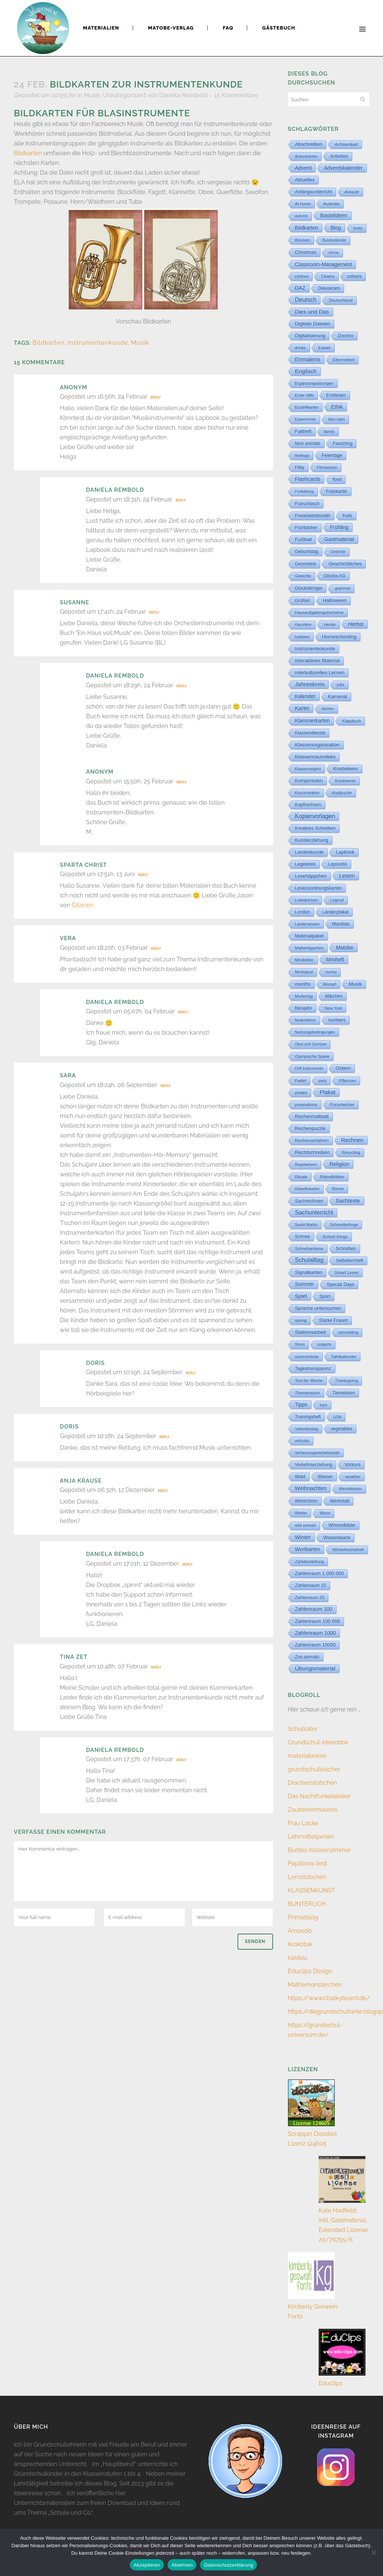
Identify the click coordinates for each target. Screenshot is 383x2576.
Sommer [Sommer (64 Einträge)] (305, 1284)
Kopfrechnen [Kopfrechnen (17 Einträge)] (308, 804)
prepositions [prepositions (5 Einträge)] (306, 1104)
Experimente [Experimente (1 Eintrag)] (305, 419)
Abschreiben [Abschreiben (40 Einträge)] (308, 144)
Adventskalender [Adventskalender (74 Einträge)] (343, 168)
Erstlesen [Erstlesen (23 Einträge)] (336, 395)
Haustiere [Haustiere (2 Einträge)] (303, 625)
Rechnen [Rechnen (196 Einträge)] (352, 1140)
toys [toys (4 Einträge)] (323, 1405)
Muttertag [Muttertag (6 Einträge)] (304, 996)
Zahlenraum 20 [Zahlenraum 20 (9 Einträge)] (310, 1597)
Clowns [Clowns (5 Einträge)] (328, 276)
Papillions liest (307, 1863)
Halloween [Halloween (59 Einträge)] (335, 600)
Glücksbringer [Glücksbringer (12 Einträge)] (309, 588)
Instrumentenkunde (97, 342)
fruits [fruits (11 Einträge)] (347, 515)
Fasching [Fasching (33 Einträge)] (343, 443)
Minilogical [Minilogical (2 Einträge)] (304, 972)
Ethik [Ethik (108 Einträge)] (337, 407)
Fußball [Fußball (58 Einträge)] (303, 539)
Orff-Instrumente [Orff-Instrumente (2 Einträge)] (309, 1068)
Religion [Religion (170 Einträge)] (339, 1164)
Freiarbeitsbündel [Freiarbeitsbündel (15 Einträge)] (312, 515)
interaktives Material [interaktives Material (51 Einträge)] (317, 660)
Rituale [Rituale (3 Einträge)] (301, 1177)
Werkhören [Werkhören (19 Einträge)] (306, 1501)
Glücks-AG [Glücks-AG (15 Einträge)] (335, 575)
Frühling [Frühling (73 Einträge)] (339, 527)
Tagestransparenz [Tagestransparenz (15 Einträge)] (313, 1368)
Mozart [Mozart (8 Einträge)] (329, 984)
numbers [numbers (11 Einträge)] (337, 1020)
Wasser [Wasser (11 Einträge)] (325, 1476)
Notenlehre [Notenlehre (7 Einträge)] (305, 1020)
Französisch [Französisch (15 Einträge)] (307, 503)
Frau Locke (303, 1823)
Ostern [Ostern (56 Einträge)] (343, 1068)
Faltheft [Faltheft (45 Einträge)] (303, 431)
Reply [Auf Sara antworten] (165, 1086)
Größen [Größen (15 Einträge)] (302, 600)
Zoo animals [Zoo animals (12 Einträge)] (307, 1656)
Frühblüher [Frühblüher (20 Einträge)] (306, 527)
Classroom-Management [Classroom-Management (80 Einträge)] (323, 264)
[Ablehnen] (373, 2552)
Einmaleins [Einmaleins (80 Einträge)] (308, 359)
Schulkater (303, 1728)
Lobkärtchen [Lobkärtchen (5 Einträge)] (306, 900)
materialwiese (307, 1755)
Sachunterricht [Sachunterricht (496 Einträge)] (314, 1212)
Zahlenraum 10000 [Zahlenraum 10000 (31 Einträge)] (315, 1645)
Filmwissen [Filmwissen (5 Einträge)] (327, 467)
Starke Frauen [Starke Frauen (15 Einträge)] (333, 1320)
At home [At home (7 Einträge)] (303, 204)
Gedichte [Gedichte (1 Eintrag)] (338, 552)
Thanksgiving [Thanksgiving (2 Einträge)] (346, 1381)
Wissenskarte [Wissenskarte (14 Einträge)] (336, 1537)
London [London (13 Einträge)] (302, 912)
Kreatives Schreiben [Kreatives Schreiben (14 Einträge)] (315, 828)
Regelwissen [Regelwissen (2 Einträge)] (306, 1165)
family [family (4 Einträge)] (329, 431)
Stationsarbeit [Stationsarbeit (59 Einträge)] (310, 1332)
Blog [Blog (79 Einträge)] (336, 228)
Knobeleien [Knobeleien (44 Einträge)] (345, 768)
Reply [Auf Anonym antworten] (156, 397)
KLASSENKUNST (311, 1890)
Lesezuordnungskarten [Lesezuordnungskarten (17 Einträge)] (318, 888)
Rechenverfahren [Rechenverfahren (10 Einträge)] (312, 1140)
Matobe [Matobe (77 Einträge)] (344, 948)
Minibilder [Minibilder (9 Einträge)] (304, 959)
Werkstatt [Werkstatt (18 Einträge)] (339, 1501)
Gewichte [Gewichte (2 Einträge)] (303, 576)
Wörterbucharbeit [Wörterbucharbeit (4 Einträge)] (348, 1549)
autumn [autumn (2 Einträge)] (301, 216)
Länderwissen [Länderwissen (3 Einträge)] (307, 924)
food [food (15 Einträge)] (337, 479)
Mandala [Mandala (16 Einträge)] (341, 924)
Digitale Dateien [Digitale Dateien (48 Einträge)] (313, 323)
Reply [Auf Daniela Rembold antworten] (180, 500)
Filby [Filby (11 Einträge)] (299, 467)
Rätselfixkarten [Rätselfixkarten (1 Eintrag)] (307, 1189)
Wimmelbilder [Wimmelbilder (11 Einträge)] (341, 1525)
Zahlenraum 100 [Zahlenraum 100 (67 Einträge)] (314, 1609)
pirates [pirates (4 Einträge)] (301, 1092)
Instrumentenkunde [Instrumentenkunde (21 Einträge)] (315, 648)
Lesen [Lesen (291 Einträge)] (347, 875)
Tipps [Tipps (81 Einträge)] (301, 1404)
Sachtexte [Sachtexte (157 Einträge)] (348, 1201)
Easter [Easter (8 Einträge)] (324, 348)
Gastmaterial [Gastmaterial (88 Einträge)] (339, 539)
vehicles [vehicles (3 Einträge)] (302, 1441)
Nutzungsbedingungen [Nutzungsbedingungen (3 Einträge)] (315, 1032)
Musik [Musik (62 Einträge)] (355, 984)
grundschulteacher (314, 1769)
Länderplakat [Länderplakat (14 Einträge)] (335, 912)
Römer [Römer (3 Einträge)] (338, 1188)
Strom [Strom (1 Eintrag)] (300, 1344)
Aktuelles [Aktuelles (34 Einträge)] (305, 179)
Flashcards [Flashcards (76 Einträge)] (308, 479)
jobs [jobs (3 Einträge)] (340, 684)
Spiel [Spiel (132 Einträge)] (301, 1296)
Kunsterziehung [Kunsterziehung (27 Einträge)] (311, 840)
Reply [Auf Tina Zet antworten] (156, 1667)
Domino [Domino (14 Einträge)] (345, 335)
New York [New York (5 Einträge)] (333, 1008)
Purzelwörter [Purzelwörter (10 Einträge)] (342, 1104)
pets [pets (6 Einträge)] (323, 1080)
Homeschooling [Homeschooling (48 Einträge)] (339, 636)
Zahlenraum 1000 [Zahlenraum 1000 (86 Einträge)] (315, 1633)
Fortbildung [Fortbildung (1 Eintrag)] (304, 491)
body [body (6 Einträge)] (358, 228)
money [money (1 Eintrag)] (331, 972)
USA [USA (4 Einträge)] (337, 1417)
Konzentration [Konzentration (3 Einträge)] (307, 792)
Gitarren (82, 905)
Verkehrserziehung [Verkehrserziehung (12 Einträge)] (314, 1464)
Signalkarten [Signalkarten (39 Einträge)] (308, 1272)
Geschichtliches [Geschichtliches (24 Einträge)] (345, 564)
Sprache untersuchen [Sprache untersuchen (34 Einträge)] (318, 1308)
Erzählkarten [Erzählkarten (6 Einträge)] (307, 407)
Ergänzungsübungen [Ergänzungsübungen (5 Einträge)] (314, 383)
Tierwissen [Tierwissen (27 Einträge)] (344, 1393)
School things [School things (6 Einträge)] (335, 1236)
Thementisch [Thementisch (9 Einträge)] (307, 1392)
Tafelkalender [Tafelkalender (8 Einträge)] (344, 1356)
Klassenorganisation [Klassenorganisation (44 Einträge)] (317, 744)
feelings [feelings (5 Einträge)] (302, 455)
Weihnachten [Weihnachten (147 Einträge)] (311, 1488)
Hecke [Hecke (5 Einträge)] (330, 624)
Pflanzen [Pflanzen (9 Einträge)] (347, 1080)
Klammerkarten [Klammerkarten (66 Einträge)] (312, 721)
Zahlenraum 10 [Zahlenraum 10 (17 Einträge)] (310, 1585)
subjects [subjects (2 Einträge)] (324, 1344)
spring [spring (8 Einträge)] (301, 1320)
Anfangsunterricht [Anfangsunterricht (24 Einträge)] (313, 191)
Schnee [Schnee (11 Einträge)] (302, 1236)
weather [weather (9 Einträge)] (353, 1476)
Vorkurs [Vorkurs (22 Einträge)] (352, 1464)
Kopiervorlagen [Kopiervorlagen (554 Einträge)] (315, 816)
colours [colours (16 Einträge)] (354, 276)
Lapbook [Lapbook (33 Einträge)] (345, 852)
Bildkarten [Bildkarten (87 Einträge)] (306, 228)
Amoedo (300, 1930)
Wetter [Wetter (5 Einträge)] (301, 1513)
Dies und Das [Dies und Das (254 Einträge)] (312, 311)
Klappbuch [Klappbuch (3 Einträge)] (351, 721)
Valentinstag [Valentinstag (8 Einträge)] (307, 1429)
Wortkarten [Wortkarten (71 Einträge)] (307, 1549)
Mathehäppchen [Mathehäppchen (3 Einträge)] (309, 948)
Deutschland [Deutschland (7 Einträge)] (341, 300)
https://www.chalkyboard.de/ (329, 1998)
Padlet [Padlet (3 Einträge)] (300, 1080)
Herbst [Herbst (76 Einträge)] (356, 624)
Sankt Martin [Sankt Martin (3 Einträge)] (306, 1224)
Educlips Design (310, 1971)
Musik (92, 95)
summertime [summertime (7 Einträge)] (307, 1356)
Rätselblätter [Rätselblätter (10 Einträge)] (332, 1176)
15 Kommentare (236, 95)
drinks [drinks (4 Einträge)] (300, 348)
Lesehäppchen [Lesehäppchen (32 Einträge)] (311, 876)
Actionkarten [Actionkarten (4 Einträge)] (306, 156)
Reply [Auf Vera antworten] (156, 949)
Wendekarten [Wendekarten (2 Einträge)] (350, 1489)
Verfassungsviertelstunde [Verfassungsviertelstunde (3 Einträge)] (317, 1452)
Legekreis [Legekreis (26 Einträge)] (305, 864)
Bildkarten (28, 153)
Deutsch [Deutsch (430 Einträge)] (306, 300)
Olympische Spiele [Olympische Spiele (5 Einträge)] (312, 1056)
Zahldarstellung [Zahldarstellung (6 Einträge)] (309, 1561)
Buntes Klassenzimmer (319, 1850)
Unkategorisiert (124, 95)
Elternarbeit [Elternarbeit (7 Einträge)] (344, 359)
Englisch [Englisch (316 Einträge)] (306, 371)
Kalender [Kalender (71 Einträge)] (305, 696)
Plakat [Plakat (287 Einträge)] (327, 1092)
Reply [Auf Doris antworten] (191, 1373)
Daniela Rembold (183, 95)
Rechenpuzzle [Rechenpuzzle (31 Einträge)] (310, 1128)
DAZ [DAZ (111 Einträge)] (300, 288)
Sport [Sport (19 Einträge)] (325, 1296)
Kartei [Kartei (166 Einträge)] (302, 708)
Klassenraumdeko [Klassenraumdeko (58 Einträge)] (315, 756)
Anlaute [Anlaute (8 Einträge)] (351, 192)
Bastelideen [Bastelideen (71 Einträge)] (333, 215)
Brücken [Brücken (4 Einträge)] (302, 240)
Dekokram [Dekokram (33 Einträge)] (329, 288)
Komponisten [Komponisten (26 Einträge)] (309, 780)
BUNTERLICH (307, 1903)
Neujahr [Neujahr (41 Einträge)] (303, 1008)
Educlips (330, 2383)
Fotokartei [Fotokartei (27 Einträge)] (336, 491)
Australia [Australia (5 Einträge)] (331, 204)
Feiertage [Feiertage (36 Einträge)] (332, 455)
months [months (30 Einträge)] (303, 984)
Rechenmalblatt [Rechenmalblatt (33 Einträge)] (312, 1116)
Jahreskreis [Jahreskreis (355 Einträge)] (310, 684)
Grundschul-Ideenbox (318, 1742)
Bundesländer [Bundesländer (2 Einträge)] (334, 240)
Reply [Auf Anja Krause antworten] (163, 1491)
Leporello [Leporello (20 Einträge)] (337, 864)
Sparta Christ (83, 865)
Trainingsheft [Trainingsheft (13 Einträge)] (308, 1416)
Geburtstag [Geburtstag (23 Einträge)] (307, 551)
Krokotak (300, 1944)
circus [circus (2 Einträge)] (334, 253)
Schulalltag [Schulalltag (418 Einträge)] (309, 1260)
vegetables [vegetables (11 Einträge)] (341, 1428)
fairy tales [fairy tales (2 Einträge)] (336, 419)
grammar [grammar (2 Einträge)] (342, 588)
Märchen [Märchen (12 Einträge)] (334, 996)
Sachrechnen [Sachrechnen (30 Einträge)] (309, 1201)
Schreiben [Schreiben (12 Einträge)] (346, 1248)
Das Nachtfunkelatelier (319, 1796)
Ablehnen (182, 2565)
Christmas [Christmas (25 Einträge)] (305, 252)
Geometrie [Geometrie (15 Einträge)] (305, 564)
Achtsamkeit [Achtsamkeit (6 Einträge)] (346, 144)
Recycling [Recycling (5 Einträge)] (351, 1152)
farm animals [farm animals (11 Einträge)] (308, 443)
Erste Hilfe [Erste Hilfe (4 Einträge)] (304, 395)
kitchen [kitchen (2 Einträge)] (328, 709)
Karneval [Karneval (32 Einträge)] (337, 696)
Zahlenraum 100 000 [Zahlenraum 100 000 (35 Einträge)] (317, 1621)
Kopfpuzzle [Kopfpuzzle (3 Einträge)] (342, 792)
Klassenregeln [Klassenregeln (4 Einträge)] (308, 769)
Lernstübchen (307, 1876)
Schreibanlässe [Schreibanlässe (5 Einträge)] (309, 1248)
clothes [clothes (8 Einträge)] (302, 276)
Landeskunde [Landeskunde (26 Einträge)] (309, 852)
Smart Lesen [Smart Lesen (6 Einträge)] (347, 1272)
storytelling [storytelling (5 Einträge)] (348, 1332)
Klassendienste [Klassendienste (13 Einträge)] (310, 733)
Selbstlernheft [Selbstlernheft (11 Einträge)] (349, 1260)
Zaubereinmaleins (313, 1809)
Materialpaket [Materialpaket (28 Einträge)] (309, 936)
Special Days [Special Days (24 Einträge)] (340, 1284)
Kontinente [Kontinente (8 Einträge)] (345, 781)
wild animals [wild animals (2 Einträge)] (305, 1525)
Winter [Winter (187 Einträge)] (303, 1537)
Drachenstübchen (312, 1782)
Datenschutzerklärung (228, 2565)
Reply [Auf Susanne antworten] (154, 612)
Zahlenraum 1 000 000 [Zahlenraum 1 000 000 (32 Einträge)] (319, 1573)
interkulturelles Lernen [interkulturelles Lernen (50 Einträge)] (319, 672)
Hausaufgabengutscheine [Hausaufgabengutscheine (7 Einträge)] (319, 612)
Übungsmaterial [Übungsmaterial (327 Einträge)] (315, 1668)
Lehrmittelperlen (311, 1836)
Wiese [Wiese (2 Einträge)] (324, 1513)
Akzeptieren (147, 2565)
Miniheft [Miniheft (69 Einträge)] (335, 959)
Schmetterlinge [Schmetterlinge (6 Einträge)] (344, 1224)
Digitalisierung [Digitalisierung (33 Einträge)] (310, 335)
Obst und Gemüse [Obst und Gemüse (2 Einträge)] (311, 1044)
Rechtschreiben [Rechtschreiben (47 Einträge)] (312, 1152)
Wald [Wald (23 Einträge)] (300, 1476)
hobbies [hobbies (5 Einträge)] (302, 637)
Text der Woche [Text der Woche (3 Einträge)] (309, 1380)
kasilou (297, 1957)
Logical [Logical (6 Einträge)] (337, 900)
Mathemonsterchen (315, 1984)
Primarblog (303, 1917)
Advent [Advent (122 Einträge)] (303, 168)
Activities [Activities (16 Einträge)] (339, 156)
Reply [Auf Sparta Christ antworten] (143, 875)
